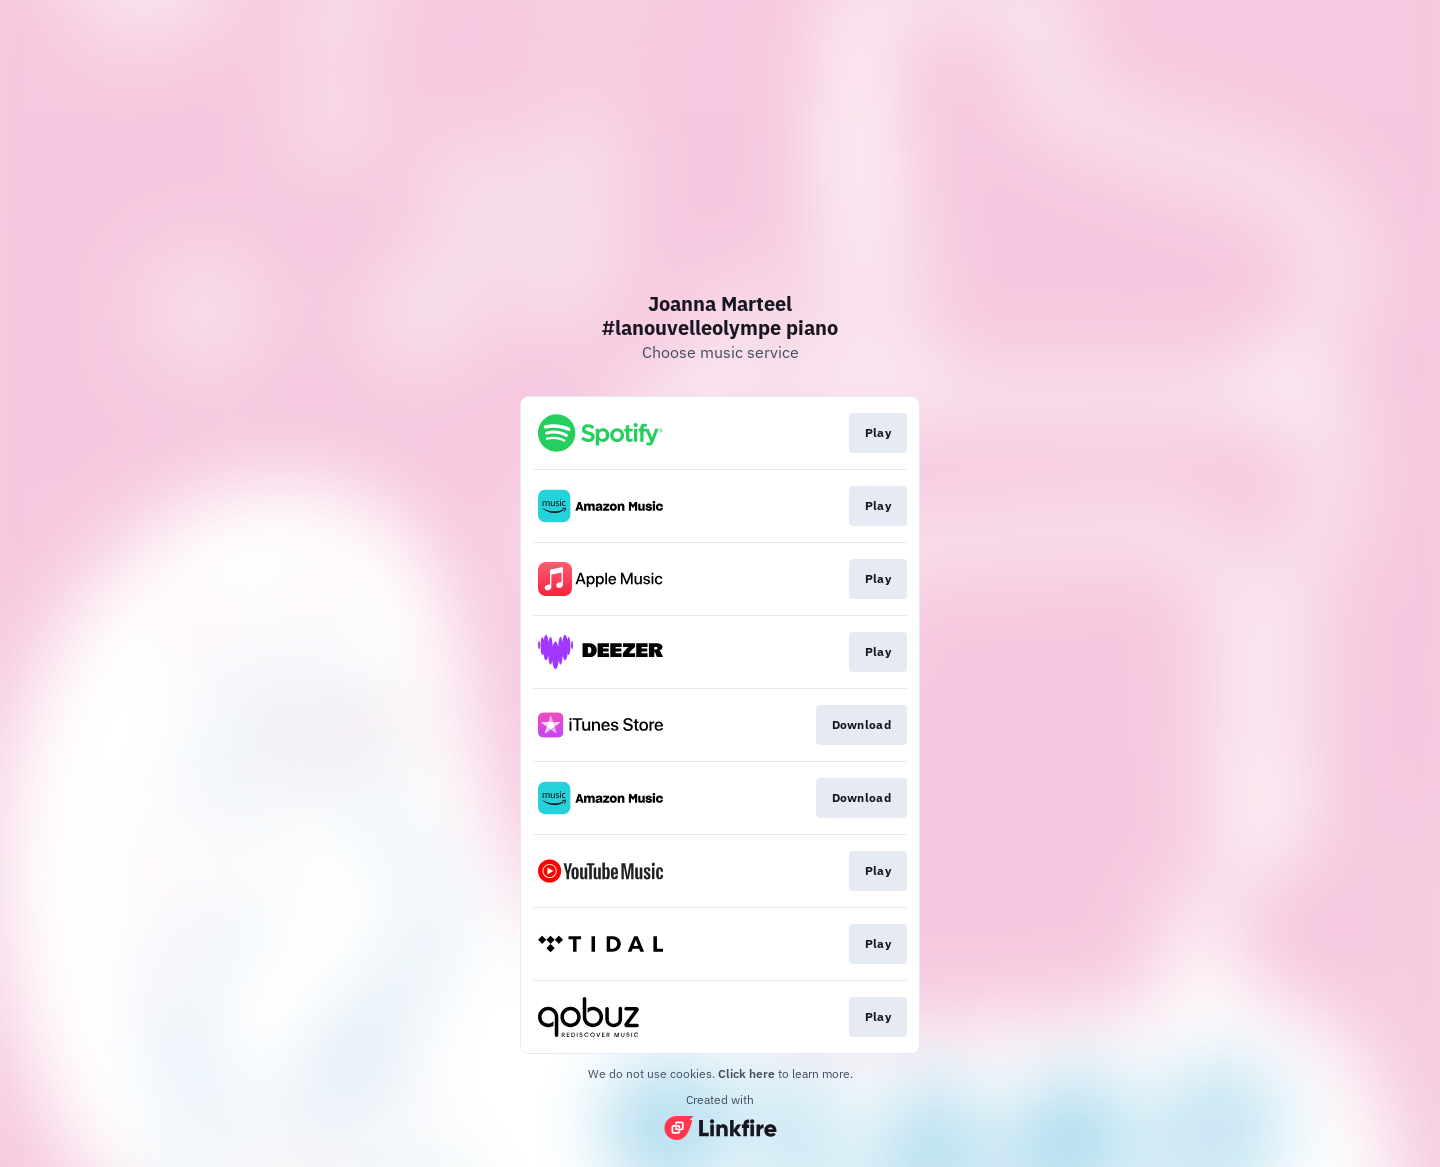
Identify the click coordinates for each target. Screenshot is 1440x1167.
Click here (746, 1073)
